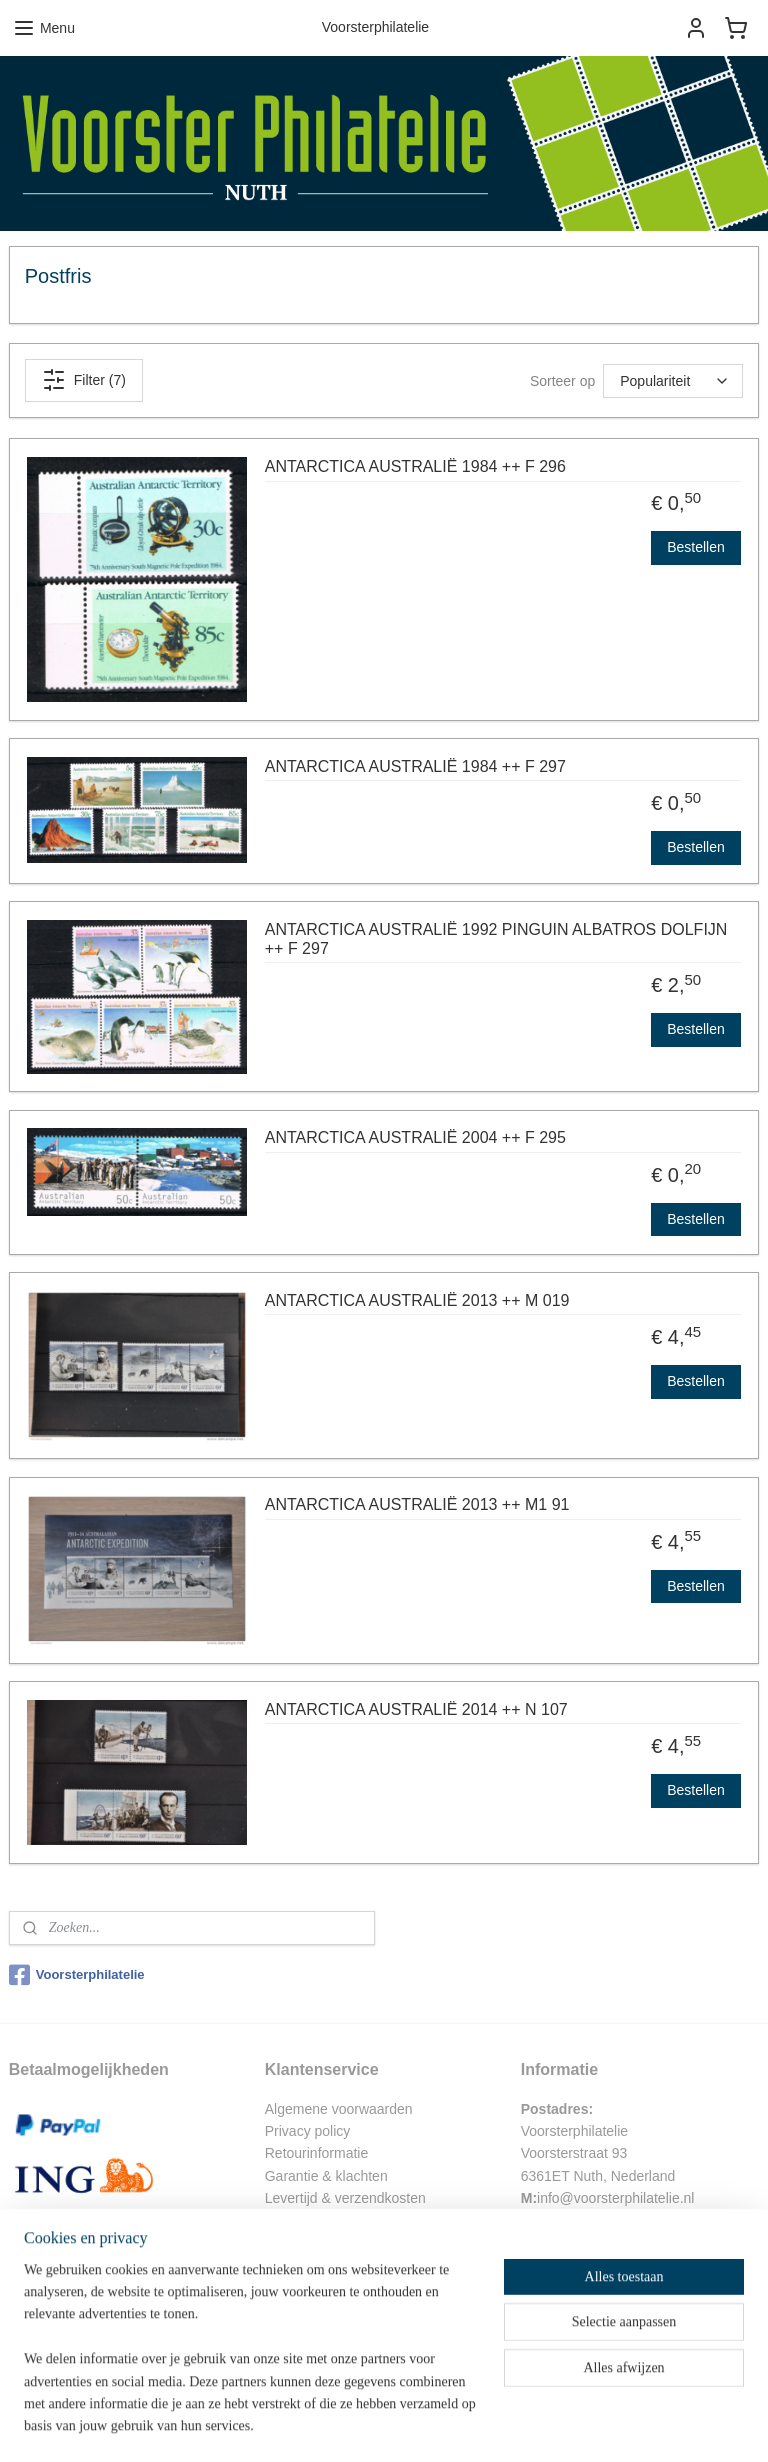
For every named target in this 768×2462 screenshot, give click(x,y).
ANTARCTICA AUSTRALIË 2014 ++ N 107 (416, 1708)
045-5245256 (577, 2265)
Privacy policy (308, 2131)
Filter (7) (84, 380)
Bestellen (696, 547)
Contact (289, 2221)
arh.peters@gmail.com (611, 2221)
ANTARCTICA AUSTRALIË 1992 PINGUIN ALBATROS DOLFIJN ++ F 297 (496, 938)
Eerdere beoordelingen (336, 2344)
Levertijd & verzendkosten (345, 2198)
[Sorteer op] (673, 381)
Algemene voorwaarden (339, 2109)
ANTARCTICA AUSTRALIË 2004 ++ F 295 (415, 1137)
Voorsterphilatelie (77, 1975)
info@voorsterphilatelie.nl (615, 2198)
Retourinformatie (317, 2153)
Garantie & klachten (326, 2176)
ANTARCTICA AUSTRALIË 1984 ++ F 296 (415, 466)
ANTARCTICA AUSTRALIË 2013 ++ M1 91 (417, 1504)
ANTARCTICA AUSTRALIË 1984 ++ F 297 (415, 765)
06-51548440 (577, 2243)
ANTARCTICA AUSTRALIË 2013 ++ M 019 (417, 1299)
